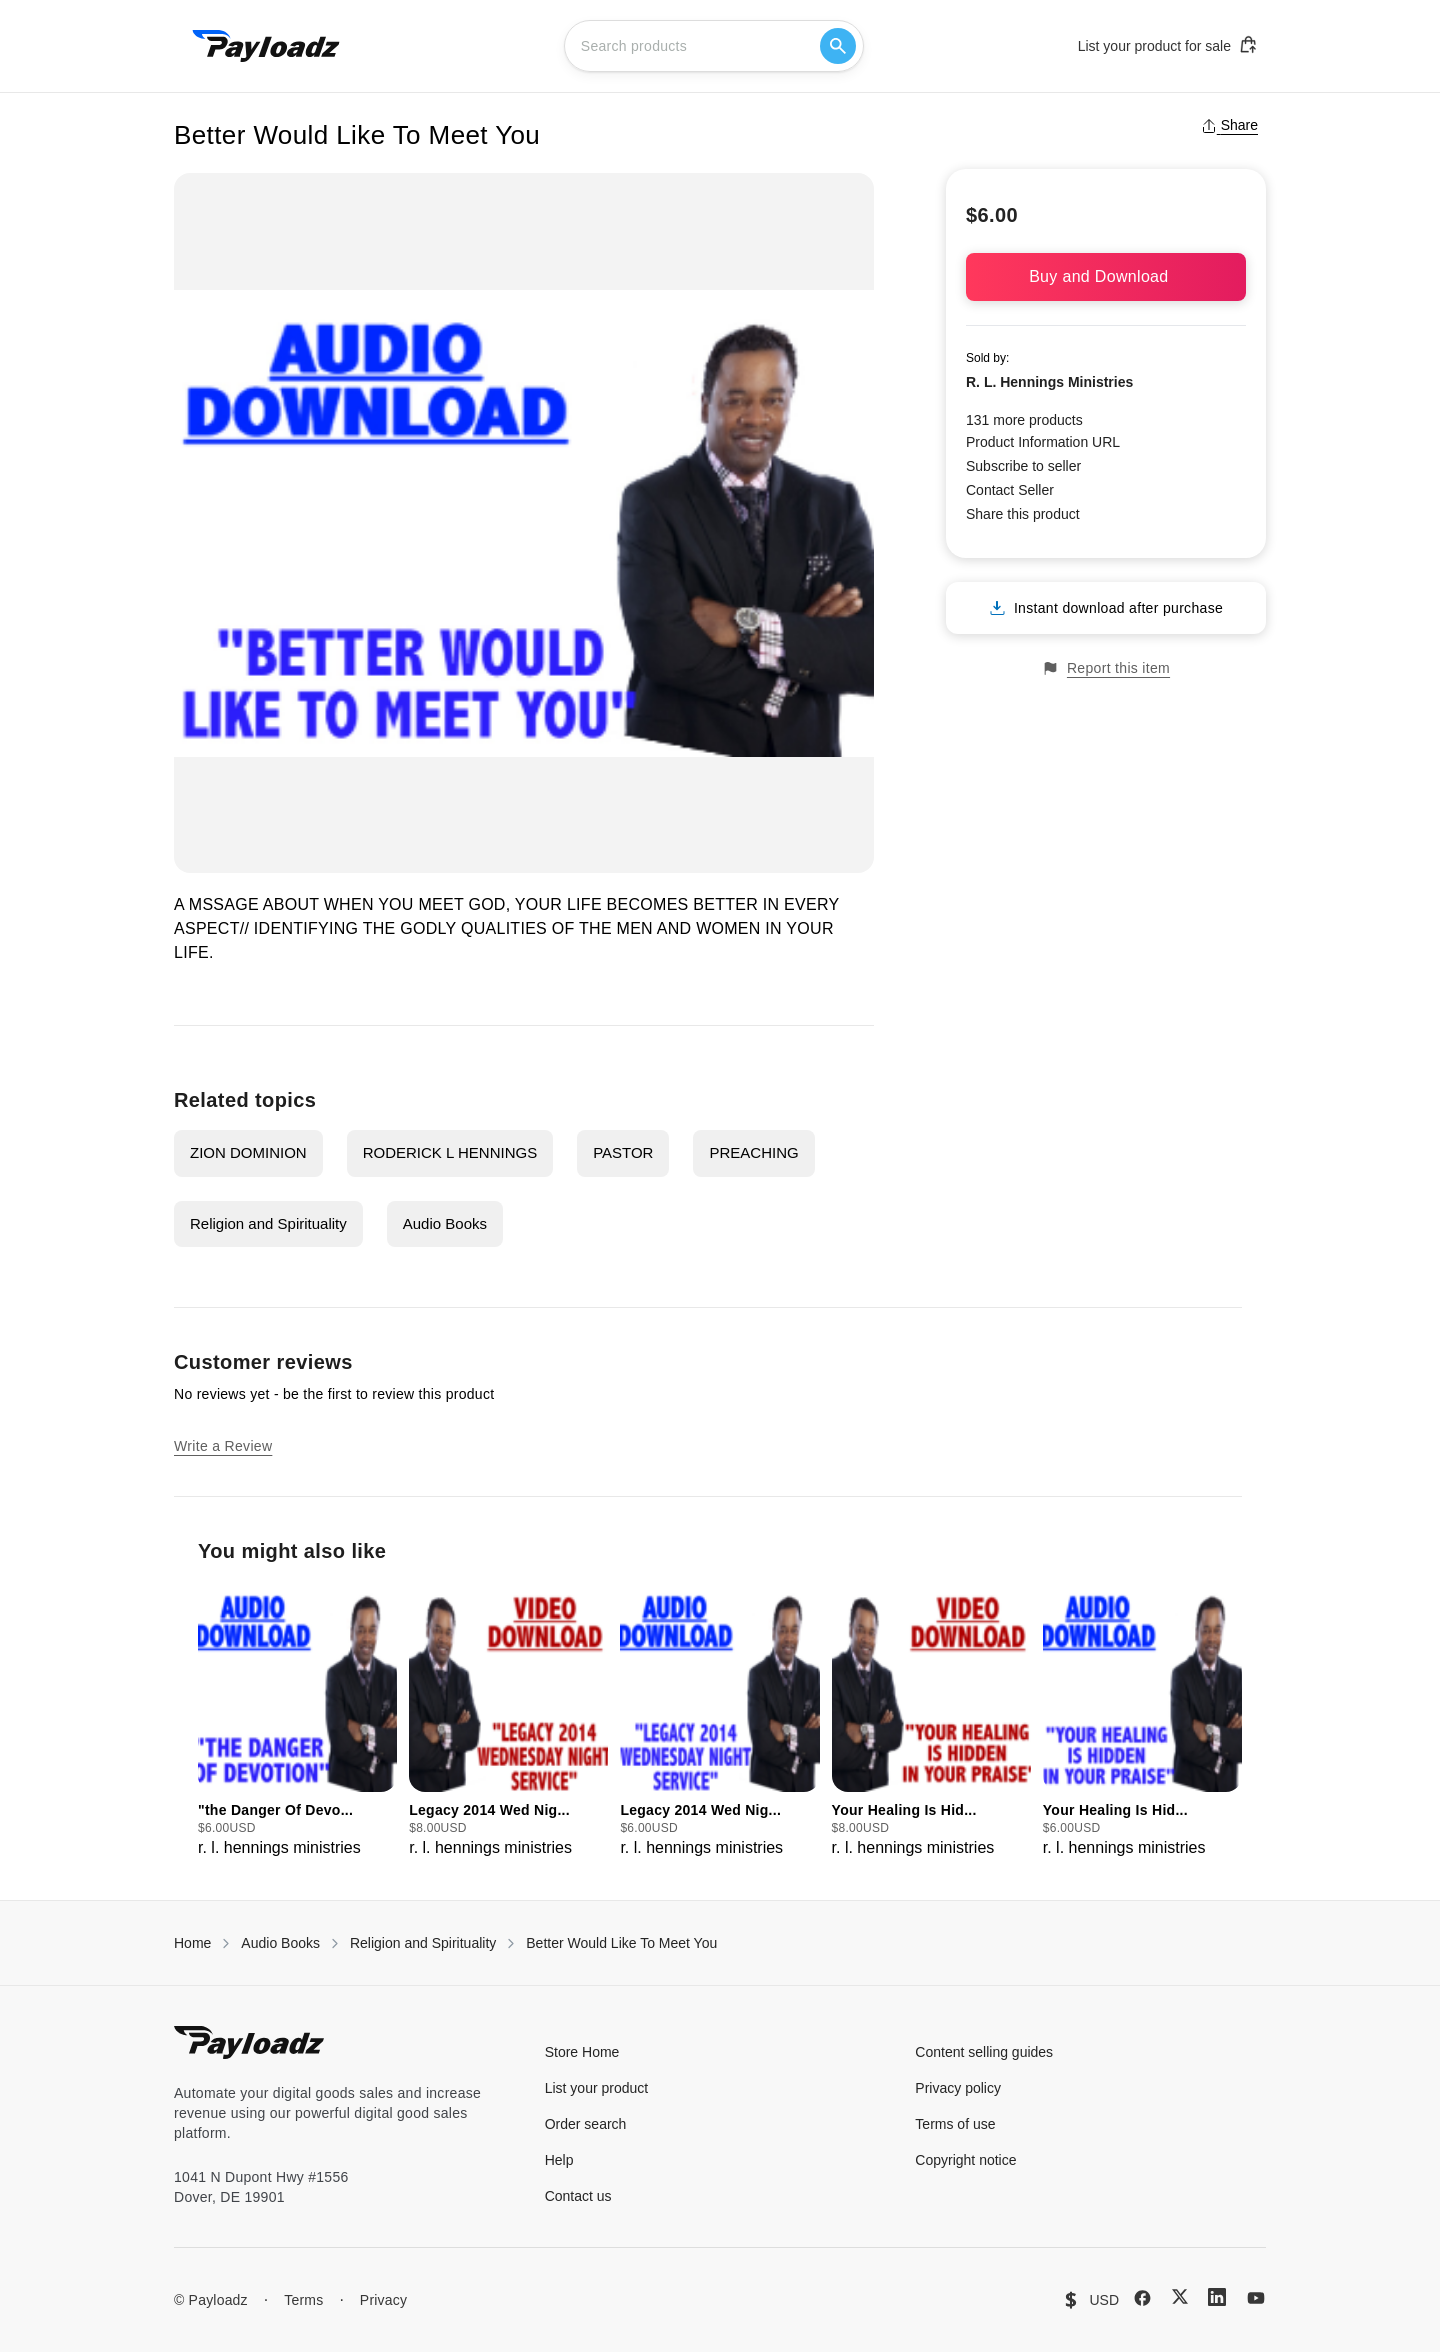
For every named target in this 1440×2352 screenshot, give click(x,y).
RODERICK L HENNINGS (450, 1152)
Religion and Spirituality (268, 1223)
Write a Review (223, 1446)
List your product (597, 2088)
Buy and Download (1106, 276)
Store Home (582, 2052)
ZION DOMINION (248, 1152)
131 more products (1024, 420)
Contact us (578, 2196)
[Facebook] (1142, 2298)
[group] (297, 1720)
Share (1229, 125)
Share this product (1023, 514)
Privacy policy (958, 2088)
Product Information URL (1043, 442)
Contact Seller (1010, 490)
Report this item (1106, 668)
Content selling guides (984, 2052)
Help (559, 2160)
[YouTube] (1256, 2298)
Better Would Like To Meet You (621, 1943)
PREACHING (753, 1152)
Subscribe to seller (1023, 466)
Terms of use (955, 2124)
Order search (586, 2124)
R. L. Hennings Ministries (1049, 382)
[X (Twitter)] (1180, 2296)
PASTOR (623, 1152)
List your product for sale (1168, 45)
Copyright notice (965, 2160)
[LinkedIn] (1217, 2297)
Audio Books (445, 1223)
